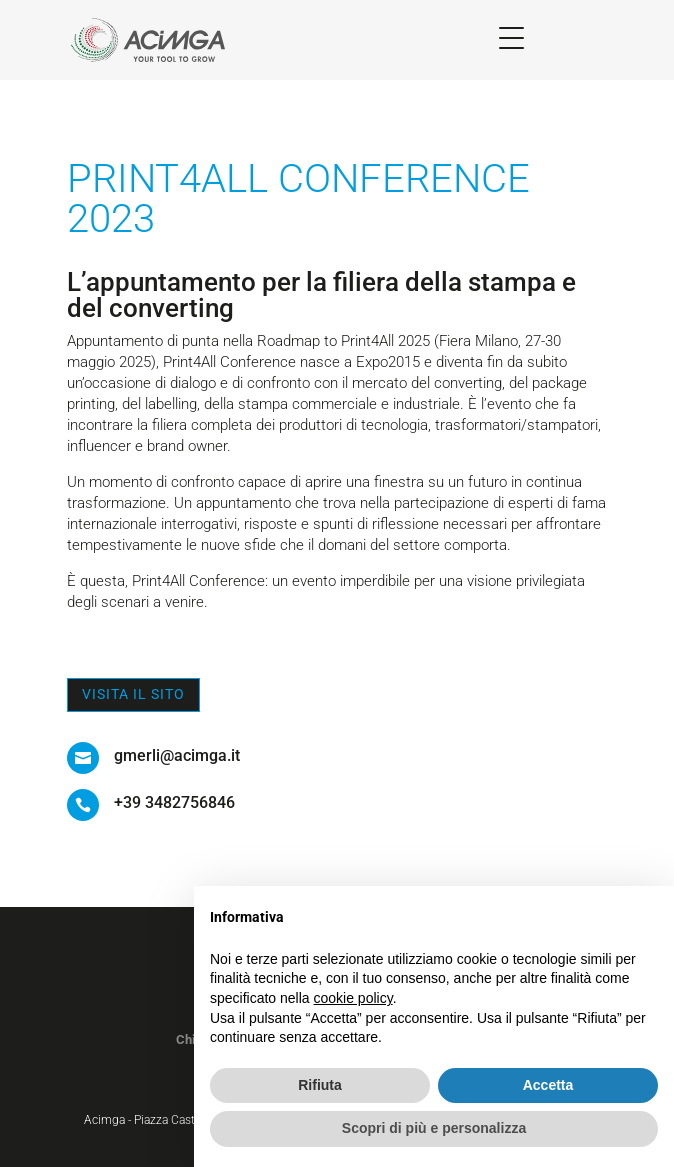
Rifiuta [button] (320, 1085)
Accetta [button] (548, 1085)
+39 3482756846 (174, 802)
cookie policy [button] (353, 998)
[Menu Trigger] (511, 37)
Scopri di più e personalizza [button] (434, 1128)
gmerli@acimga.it (177, 755)
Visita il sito (133, 694)
